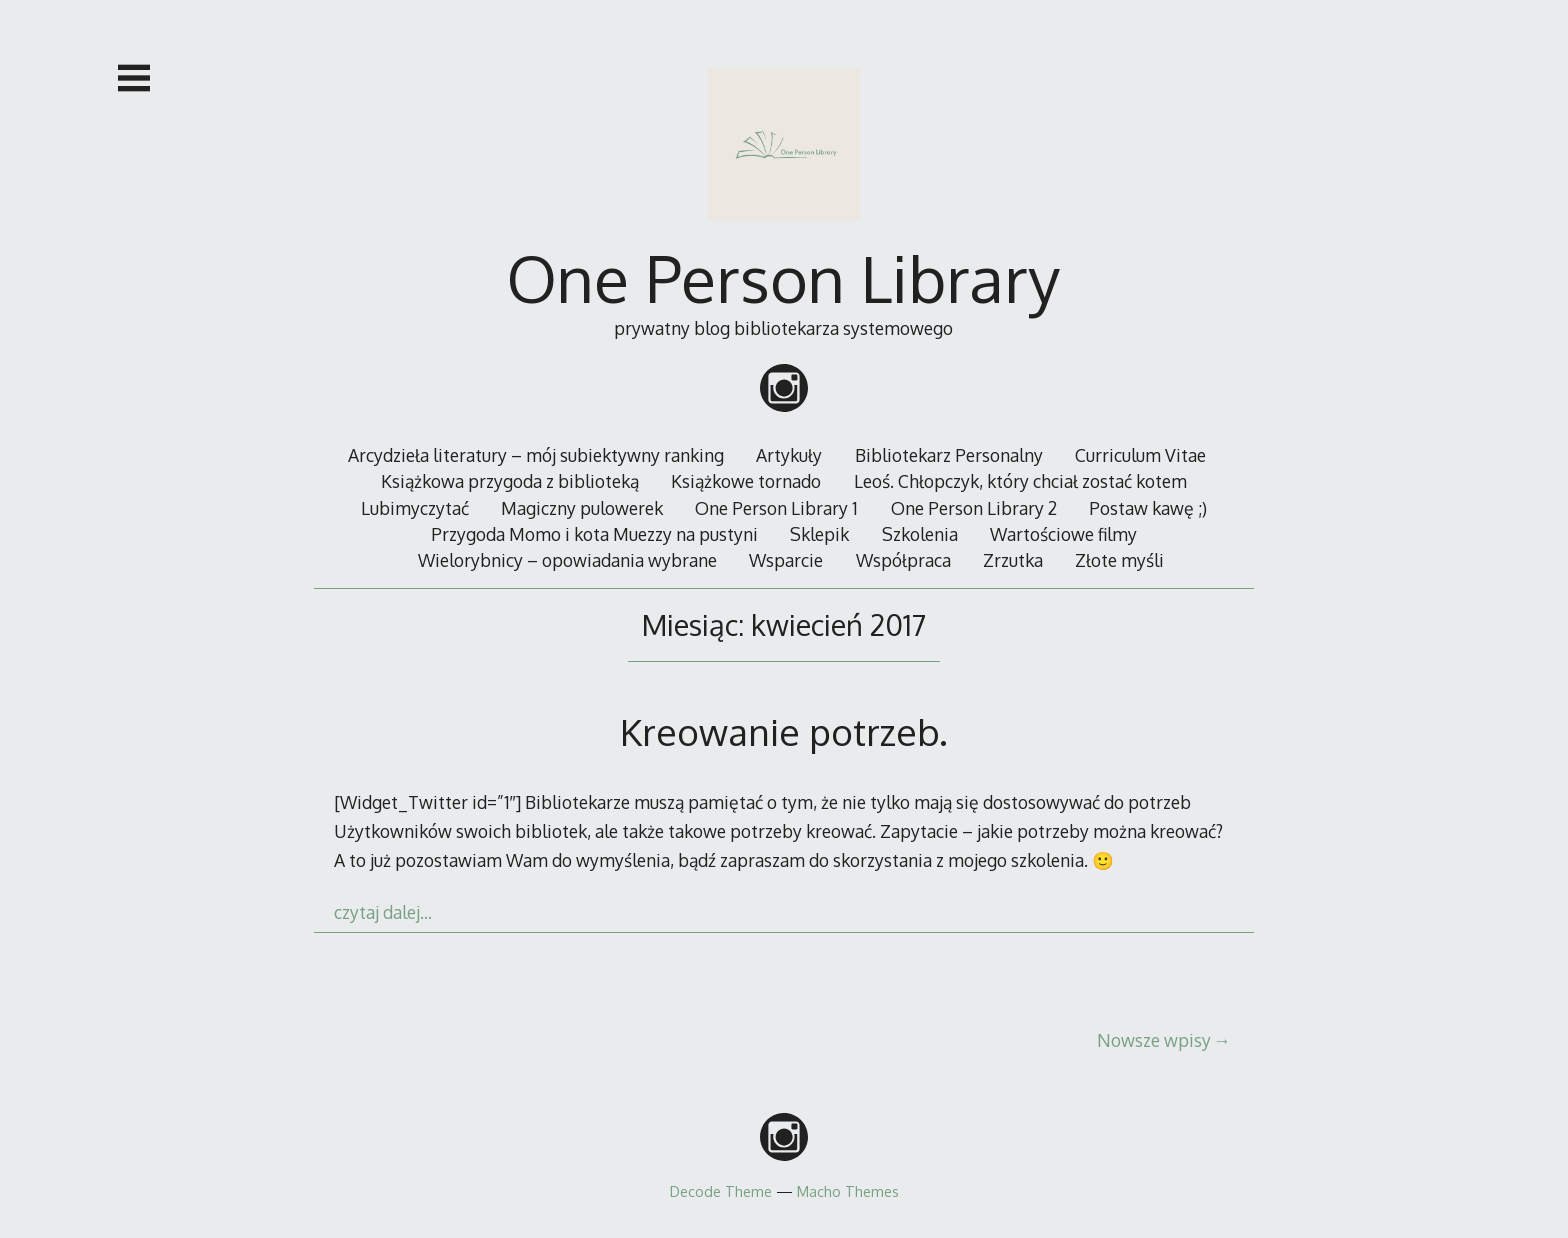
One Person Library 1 (776, 508)
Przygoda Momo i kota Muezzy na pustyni (594, 534)
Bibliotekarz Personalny (949, 455)
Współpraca (903, 560)
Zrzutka (1013, 560)
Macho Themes (848, 1191)
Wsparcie (786, 560)
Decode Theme (721, 1191)
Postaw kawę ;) (1148, 508)
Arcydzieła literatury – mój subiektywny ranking (536, 455)
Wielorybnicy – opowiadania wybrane (567, 560)
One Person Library (783, 277)
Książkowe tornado (746, 481)
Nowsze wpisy (1154, 1040)
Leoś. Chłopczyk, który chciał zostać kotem (1020, 481)
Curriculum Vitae (1140, 455)
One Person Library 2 (974, 508)
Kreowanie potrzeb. (784, 731)
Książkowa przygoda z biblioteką (510, 481)
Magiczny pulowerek (582, 508)
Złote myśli (1119, 560)
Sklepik (819, 534)
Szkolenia (920, 534)
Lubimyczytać (415, 508)
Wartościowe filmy (1063, 534)
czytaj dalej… (383, 912)
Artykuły (789, 455)
